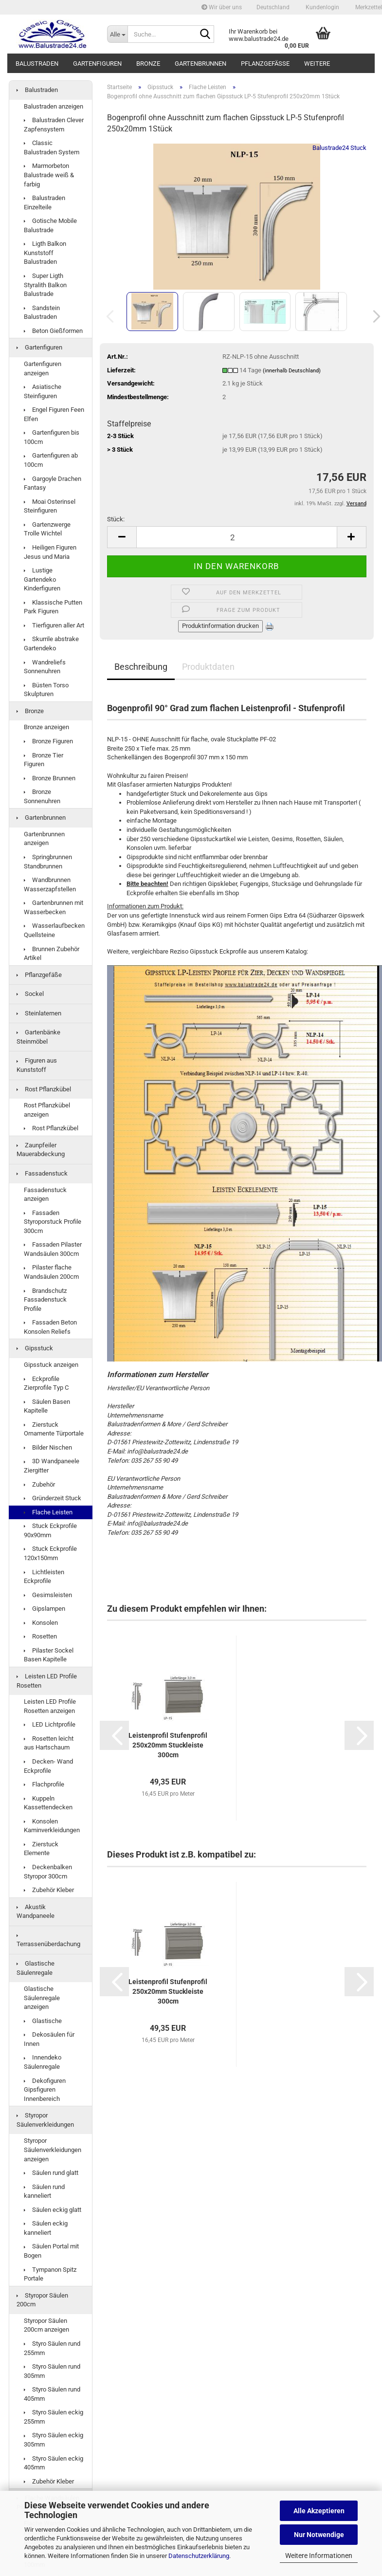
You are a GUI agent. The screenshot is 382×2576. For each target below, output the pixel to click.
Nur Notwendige (319, 2535)
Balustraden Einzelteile (44, 202)
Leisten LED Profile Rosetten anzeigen (50, 1706)
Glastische (43, 2020)
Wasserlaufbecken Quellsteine (54, 930)
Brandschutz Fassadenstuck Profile (45, 1299)
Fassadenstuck (42, 1173)
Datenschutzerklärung (198, 2555)
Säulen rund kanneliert (44, 2191)
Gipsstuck (35, 1348)
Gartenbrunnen (200, 63)
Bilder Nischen (48, 1447)
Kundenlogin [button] (321, 7)
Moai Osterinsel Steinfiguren (49, 506)
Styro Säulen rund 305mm (52, 2371)
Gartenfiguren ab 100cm (51, 460)
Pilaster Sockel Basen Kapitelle (48, 1655)
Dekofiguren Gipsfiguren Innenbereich (45, 2089)
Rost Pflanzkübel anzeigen (47, 1110)
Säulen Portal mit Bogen (51, 2251)
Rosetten (40, 1636)
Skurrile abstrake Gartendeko (51, 643)
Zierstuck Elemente (41, 1848)
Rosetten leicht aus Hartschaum (48, 1743)
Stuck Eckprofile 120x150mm (50, 1553)
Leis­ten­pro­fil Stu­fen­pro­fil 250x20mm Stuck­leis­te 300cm (167, 1745)
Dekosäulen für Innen (49, 2039)
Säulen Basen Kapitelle (47, 1406)
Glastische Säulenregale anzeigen (42, 1997)
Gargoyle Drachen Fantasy (52, 483)
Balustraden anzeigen (53, 106)
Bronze (148, 63)
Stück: (116, 519)
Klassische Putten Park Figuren (53, 607)
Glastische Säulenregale (36, 1968)
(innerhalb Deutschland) (292, 371)
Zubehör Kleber (49, 1890)
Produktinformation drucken (220, 625)
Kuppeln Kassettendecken (48, 1803)
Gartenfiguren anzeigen (42, 368)
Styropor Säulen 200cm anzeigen (46, 2325)
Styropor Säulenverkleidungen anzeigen (52, 2149)
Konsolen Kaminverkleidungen (52, 1826)
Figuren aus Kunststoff (37, 1065)
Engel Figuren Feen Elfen (54, 414)
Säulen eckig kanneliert (46, 2228)
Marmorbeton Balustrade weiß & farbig (49, 174)
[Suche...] (117, 34)
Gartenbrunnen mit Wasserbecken (53, 907)
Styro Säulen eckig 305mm (53, 2439)
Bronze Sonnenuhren (42, 796)
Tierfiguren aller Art (54, 625)
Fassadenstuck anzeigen (45, 1194)
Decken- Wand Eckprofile (48, 1766)
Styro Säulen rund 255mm (52, 2348)
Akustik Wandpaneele (36, 1911)
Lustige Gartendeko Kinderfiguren (42, 579)
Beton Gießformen (53, 330)
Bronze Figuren (48, 741)
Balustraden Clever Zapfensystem (54, 124)
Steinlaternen (39, 1013)
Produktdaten (208, 667)
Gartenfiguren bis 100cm (51, 437)
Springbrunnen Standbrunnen (48, 861)
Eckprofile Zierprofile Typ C (46, 1383)
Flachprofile (44, 1784)
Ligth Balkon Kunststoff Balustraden (45, 252)
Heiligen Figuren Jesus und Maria (50, 552)
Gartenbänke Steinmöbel (38, 1037)
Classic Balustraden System (51, 147)
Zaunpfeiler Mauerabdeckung (41, 1149)
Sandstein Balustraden (42, 312)
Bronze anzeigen (46, 727)
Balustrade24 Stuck (339, 147)
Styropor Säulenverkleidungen (45, 2120)
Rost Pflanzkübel (44, 1089)
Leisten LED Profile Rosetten (47, 1681)
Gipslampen (44, 1608)
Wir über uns (221, 7)
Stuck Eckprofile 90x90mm (50, 1530)
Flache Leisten (48, 1512)
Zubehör (39, 1484)
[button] (273, 7)
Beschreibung (140, 667)
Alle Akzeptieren (319, 2511)
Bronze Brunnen (49, 778)
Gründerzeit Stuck (52, 1498)
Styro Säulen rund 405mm (52, 2394)
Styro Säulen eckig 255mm (53, 2417)
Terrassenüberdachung (48, 1941)
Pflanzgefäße (265, 63)
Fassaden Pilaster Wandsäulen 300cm (53, 1249)
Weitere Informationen (318, 2555)
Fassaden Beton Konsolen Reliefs (50, 1327)
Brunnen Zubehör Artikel (51, 953)
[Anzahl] (236, 537)
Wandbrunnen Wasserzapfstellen (50, 884)
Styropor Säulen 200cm (42, 2300)
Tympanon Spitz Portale (50, 2274)
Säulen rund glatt (51, 2172)
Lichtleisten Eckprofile (44, 1576)
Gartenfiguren (97, 63)
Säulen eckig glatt (52, 2209)
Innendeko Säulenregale (42, 2062)
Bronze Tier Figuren (43, 760)
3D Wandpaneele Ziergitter (51, 1465)
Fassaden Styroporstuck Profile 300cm (52, 1221)
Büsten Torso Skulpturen (46, 689)
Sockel (30, 993)
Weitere (317, 63)
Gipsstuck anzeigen (51, 1364)
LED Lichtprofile (49, 1724)
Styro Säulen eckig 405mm (53, 2463)
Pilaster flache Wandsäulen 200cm (51, 1272)
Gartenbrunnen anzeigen (44, 838)
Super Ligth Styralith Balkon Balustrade (45, 284)
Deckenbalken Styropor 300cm (48, 1871)
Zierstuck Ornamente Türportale (54, 1429)
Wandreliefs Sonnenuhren (45, 667)
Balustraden (37, 63)
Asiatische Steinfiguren (42, 391)
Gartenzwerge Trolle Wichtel (47, 529)
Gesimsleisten (48, 1595)
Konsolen (41, 1622)
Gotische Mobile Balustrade (50, 225)
